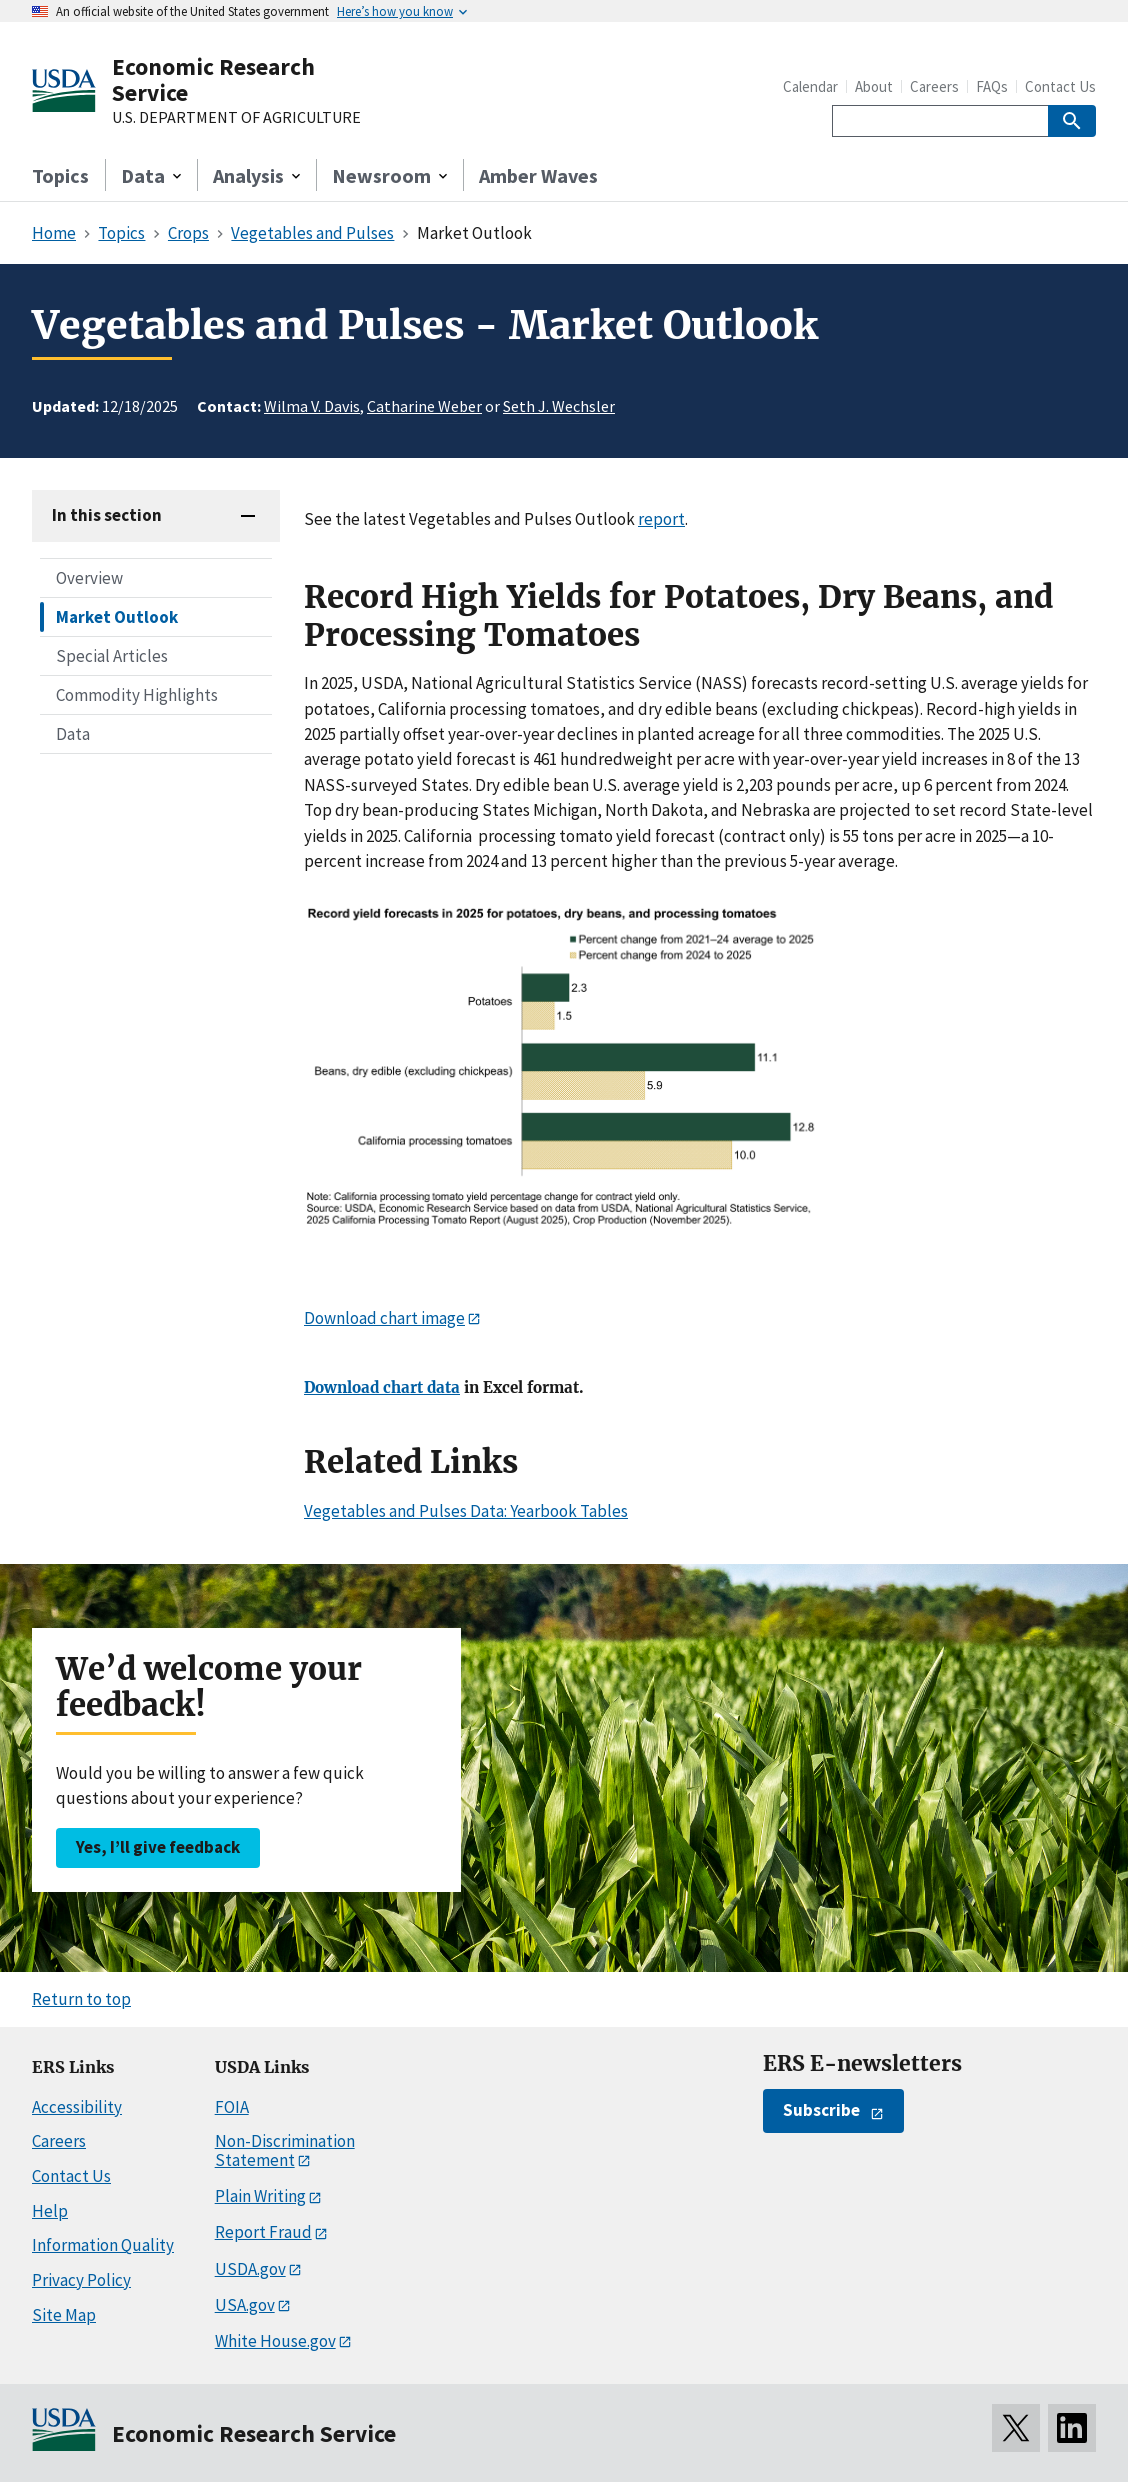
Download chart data (382, 1388)
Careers (934, 86)
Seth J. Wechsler (559, 406)
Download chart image (384, 1318)
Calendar (810, 86)
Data (73, 734)
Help (50, 2211)
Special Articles (112, 656)
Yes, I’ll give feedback (158, 1847)
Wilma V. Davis (312, 406)
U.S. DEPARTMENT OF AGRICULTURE (236, 118)
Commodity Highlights (137, 695)
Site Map (64, 2315)
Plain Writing (260, 2196)
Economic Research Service (213, 79)
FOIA (232, 2107)
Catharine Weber (424, 406)
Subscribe (821, 2110)
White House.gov (275, 2341)
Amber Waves (538, 175)
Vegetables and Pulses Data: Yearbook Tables (466, 1511)
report (661, 519)
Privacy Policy (81, 2280)
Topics (60, 175)
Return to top (81, 1999)
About (874, 86)
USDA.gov (250, 2269)
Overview (89, 578)
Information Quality (103, 2245)
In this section (107, 515)
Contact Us (1060, 86)
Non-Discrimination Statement (285, 2150)
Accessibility (77, 2107)
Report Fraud (263, 2232)
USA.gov (245, 2305)
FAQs (992, 86)
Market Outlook (117, 617)
